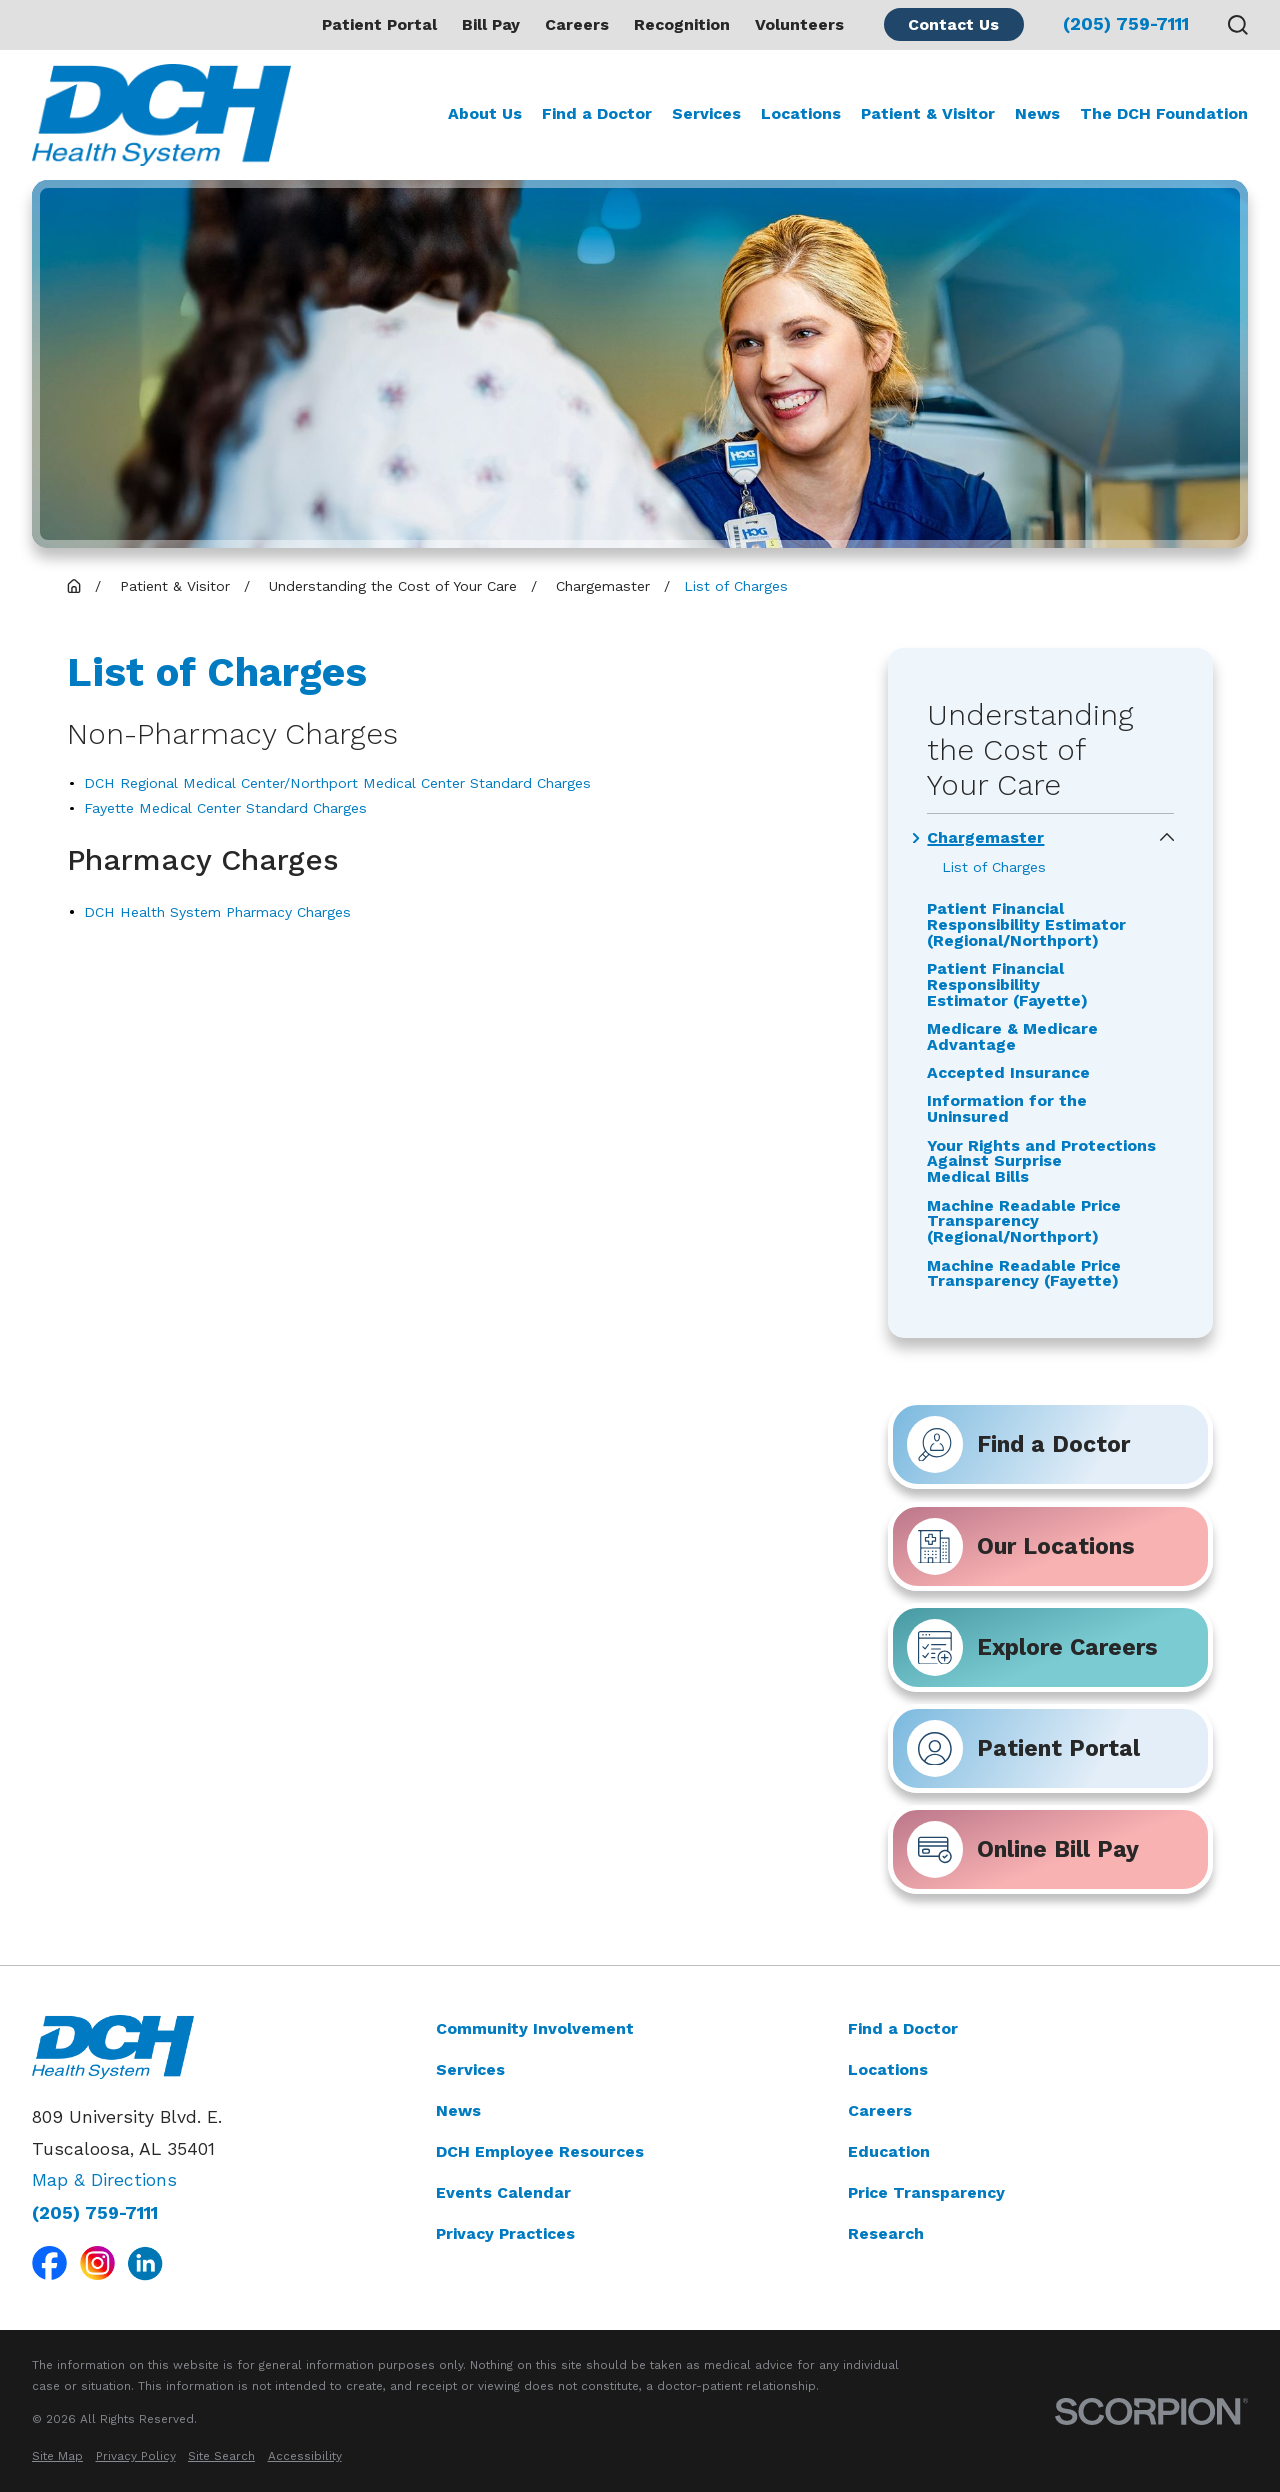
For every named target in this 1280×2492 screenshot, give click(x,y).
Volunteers (799, 24)
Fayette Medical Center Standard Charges (225, 808)
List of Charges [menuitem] (994, 867)
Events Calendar (503, 2191)
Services (470, 2068)
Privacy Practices (505, 2232)
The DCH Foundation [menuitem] (1164, 113)
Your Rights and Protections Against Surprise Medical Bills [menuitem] (1041, 1160)
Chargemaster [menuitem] (985, 838)
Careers (577, 24)
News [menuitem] (1037, 113)
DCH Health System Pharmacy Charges (217, 912)
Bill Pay (491, 24)
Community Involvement (535, 2028)
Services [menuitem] (706, 113)
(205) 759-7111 (1126, 25)
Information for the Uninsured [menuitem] (1007, 1109)
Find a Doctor (903, 2028)
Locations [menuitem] (801, 113)
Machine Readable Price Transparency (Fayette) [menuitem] (1024, 1273)
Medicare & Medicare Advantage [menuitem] (1012, 1037)
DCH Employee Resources (540, 2150)
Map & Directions (104, 2180)
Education (889, 2150)
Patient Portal (379, 24)
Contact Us (953, 24)
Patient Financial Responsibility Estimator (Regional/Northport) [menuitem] (1026, 924)
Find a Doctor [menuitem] (597, 113)
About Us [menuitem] (485, 113)
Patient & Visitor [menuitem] (928, 113)
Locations (888, 2068)
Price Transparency (926, 2191)
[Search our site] (1238, 25)
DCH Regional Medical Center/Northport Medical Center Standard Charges (337, 783)
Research (886, 2232)
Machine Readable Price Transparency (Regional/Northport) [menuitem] (1024, 1220)
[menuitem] (57, 2456)
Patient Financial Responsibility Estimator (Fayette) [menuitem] (1007, 984)
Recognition (682, 24)
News (458, 2109)
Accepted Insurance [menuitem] (1008, 1073)
